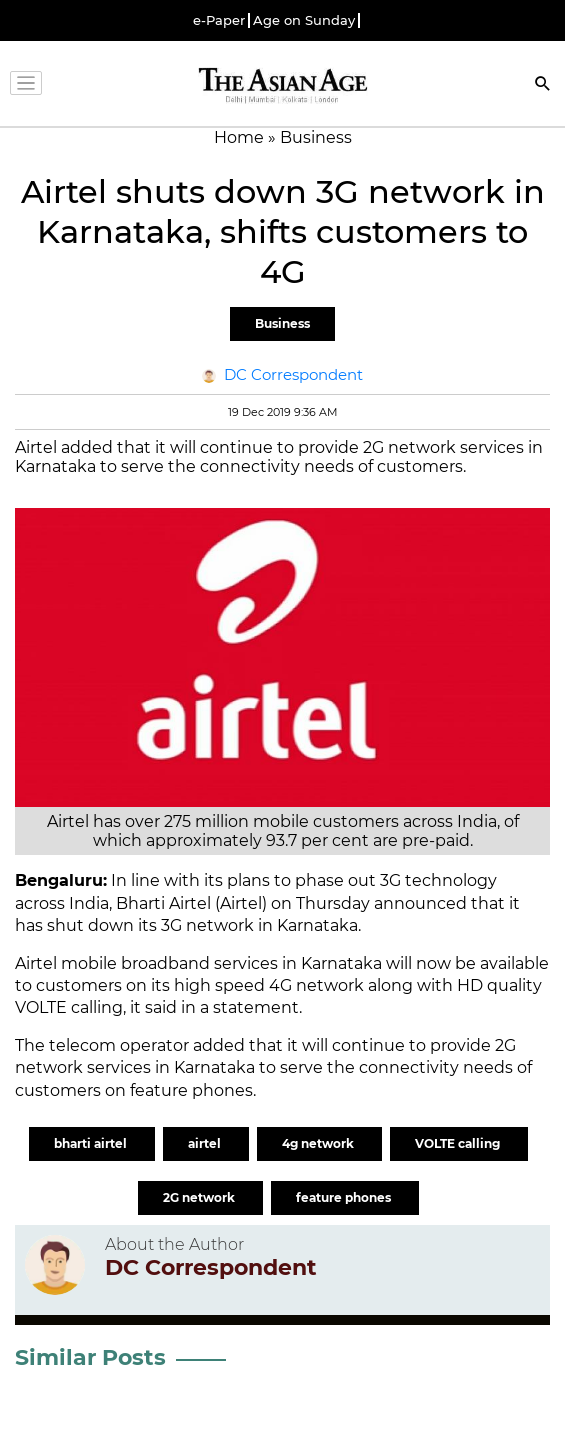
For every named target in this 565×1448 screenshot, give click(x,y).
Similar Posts (90, 1357)
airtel (206, 1143)
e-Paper (219, 20)
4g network (319, 1143)
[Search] (543, 85)
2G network (200, 1197)
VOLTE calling (459, 1143)
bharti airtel (92, 1143)
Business (282, 323)
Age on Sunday (304, 20)
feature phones (345, 1197)
